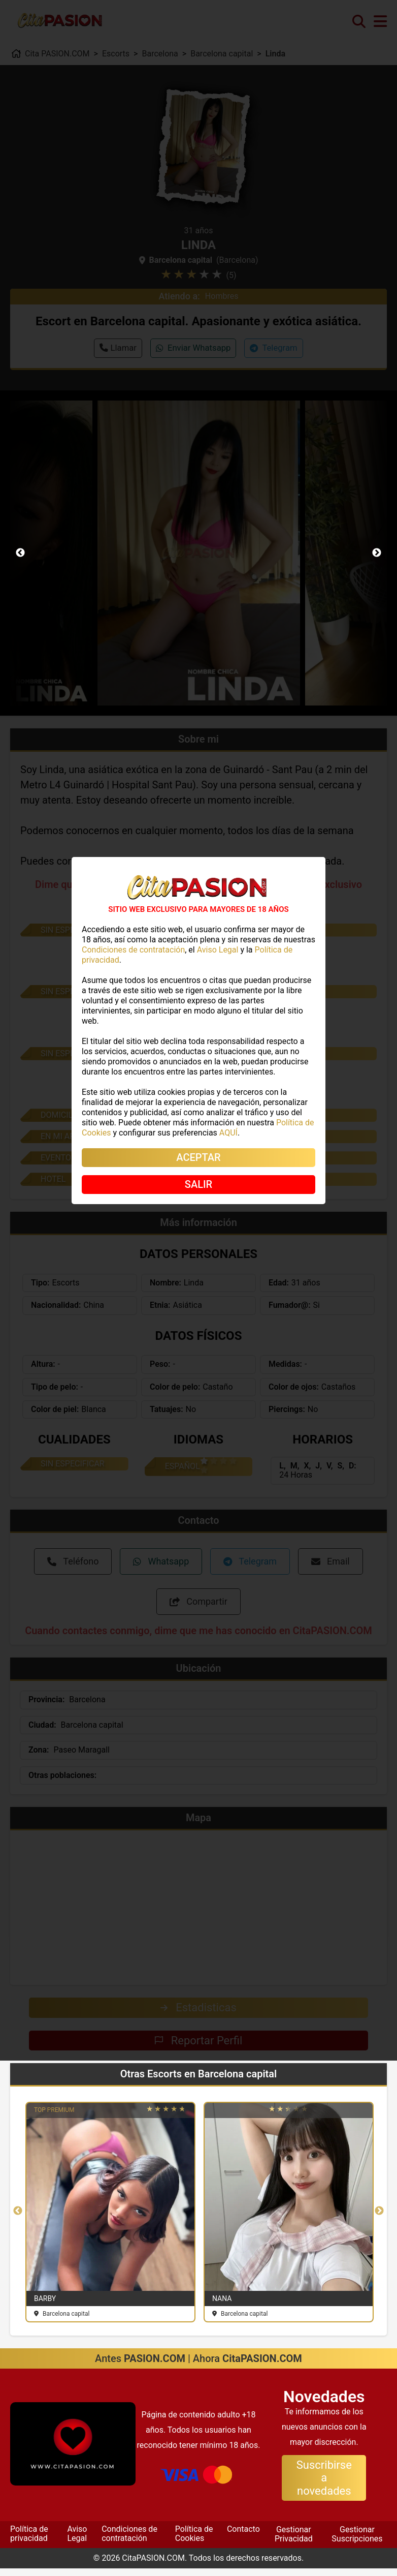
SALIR (198, 1184)
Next (377, 553)
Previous (20, 553)
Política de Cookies (194, 2541)
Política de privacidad (29, 2541)
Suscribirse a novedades (324, 2485)
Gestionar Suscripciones (357, 2541)
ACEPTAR (198, 1157)
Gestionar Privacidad (294, 2541)
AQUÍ (228, 1133)
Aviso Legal (77, 2541)
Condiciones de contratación (129, 2541)
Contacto (243, 2536)
